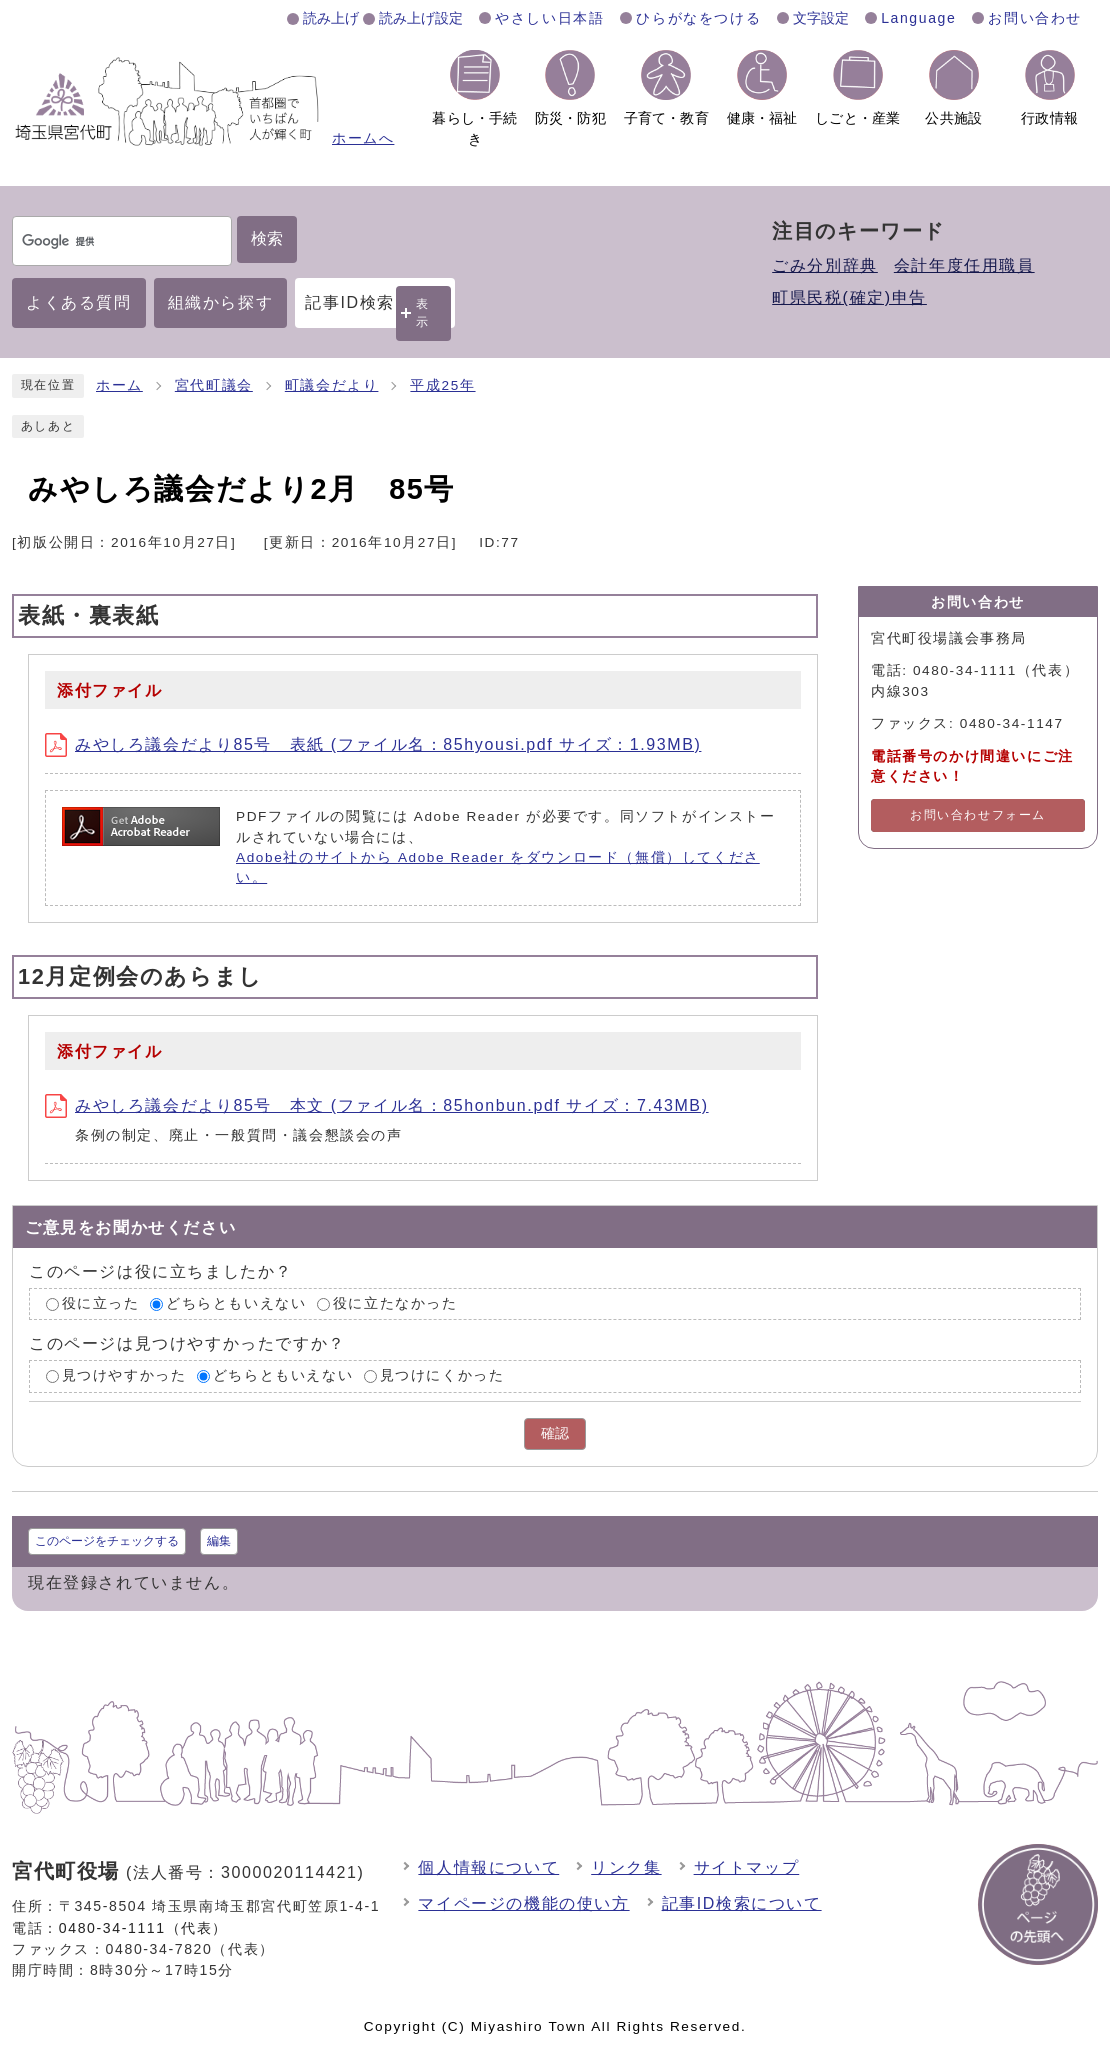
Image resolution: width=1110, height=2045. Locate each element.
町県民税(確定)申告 (849, 297)
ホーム (119, 385)
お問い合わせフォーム (978, 815)
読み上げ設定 (421, 18)
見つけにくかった (442, 1376)
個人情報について (488, 1867)
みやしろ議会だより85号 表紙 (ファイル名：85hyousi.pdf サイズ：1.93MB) (373, 744)
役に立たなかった (395, 1303)
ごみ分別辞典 (825, 265)
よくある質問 (79, 302)
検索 (267, 238)
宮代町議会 (214, 385)
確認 (555, 1433)
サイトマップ (747, 1867)
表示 (423, 312)
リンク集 (626, 1867)
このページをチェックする (107, 1541)
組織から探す (221, 302)
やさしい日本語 (549, 18)
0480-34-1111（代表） (143, 1928)
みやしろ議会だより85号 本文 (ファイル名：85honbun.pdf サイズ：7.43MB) (377, 1105)
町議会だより (332, 385)
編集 (219, 1541)
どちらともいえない (236, 1303)
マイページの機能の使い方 (523, 1903)
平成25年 (442, 385)
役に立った (101, 1303)
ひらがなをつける (698, 18)
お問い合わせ (1035, 18)
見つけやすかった (124, 1376)
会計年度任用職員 (964, 265)
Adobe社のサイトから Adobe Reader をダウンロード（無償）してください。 (498, 867)
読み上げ (331, 18)
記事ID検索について (742, 1903)
